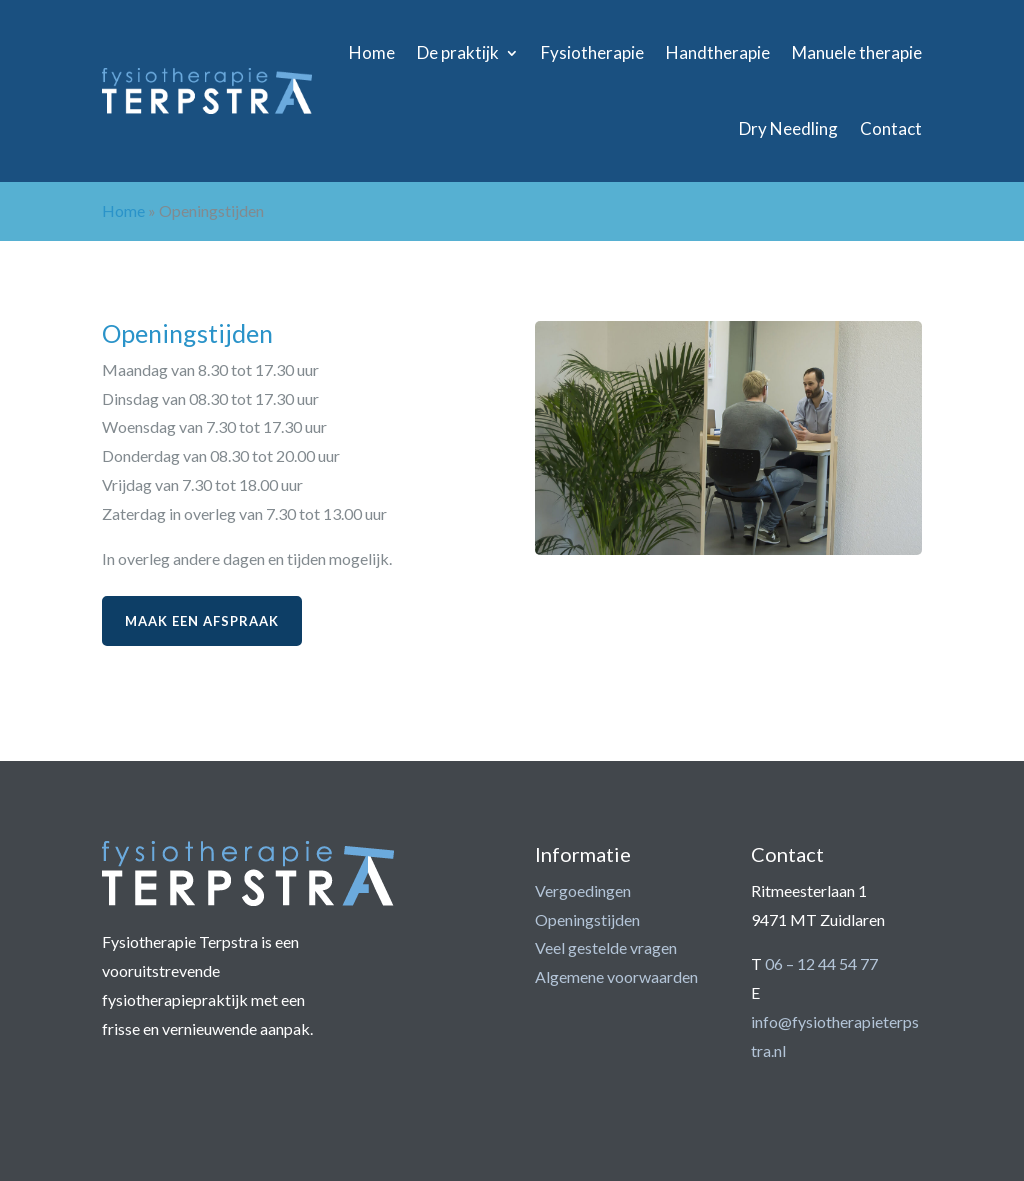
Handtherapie (718, 52)
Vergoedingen (583, 890)
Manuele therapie (857, 52)
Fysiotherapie (592, 52)
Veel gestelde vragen (606, 947)
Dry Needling (788, 128)
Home (372, 52)
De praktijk (458, 52)
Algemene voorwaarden (616, 976)
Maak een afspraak (202, 621)
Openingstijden (587, 919)
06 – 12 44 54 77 (821, 963)
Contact (891, 128)
